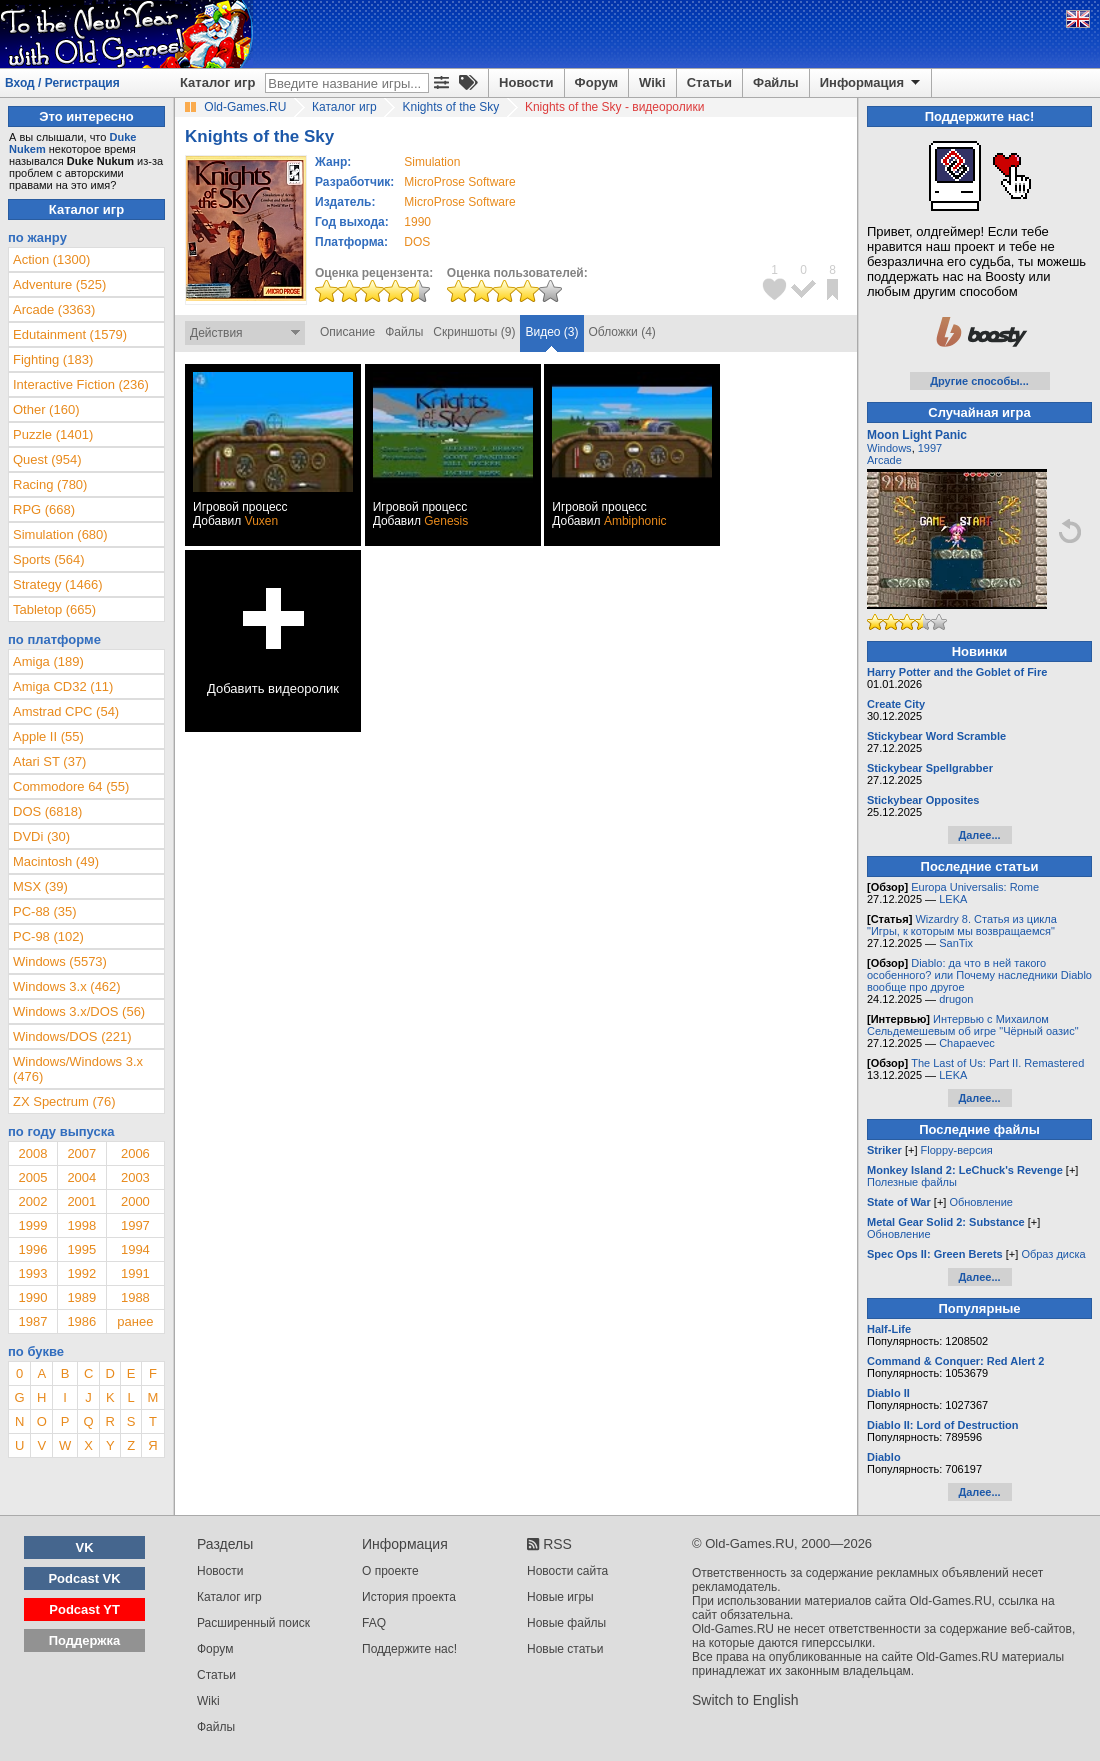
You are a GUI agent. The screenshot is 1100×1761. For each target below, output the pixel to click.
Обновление (981, 1202)
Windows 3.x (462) (67, 986)
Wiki (652, 82)
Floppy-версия (957, 1150)
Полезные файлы (912, 1182)
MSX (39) (40, 886)
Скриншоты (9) (474, 332)
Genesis (446, 521)
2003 (135, 1177)
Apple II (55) (48, 736)
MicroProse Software (459, 182)
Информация (871, 83)
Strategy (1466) (58, 584)
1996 (32, 1249)
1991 (135, 1273)
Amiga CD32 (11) (63, 686)
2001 (81, 1201)
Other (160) (46, 409)
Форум (596, 82)
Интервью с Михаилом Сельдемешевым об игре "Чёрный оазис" (973, 1025)
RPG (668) (44, 509)
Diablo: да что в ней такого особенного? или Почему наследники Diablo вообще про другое (979, 975)
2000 (135, 1201)
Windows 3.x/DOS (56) (79, 1011)
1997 (135, 1225)
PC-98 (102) (48, 936)
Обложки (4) (622, 332)
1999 (32, 1225)
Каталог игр (217, 82)
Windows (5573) (60, 961)
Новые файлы (566, 1623)
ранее (135, 1321)
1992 (81, 1273)
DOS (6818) (47, 811)
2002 (32, 1201)
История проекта (409, 1597)
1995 (81, 1249)
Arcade (884, 460)
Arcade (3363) (54, 309)
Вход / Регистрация (62, 83)
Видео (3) (551, 332)
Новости (526, 82)
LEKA (953, 899)
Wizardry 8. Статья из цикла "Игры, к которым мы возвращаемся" (962, 925)
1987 (32, 1321)
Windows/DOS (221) (72, 1036)
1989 (81, 1297)
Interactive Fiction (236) (81, 384)
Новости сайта (567, 1571)
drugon (956, 999)
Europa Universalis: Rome (975, 887)
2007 (81, 1153)
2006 (135, 1153)
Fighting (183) (53, 359)
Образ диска (1053, 1254)
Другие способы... (979, 381)
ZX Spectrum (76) (64, 1101)
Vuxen (262, 521)
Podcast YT (84, 1609)
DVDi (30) (41, 836)
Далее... (979, 835)
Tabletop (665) (54, 609)
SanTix (956, 943)
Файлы (776, 82)
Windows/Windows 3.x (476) (78, 1069)
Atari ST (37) (49, 761)
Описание (347, 332)
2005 (32, 1177)
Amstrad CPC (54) (66, 711)
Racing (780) (50, 484)
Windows (889, 448)
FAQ (374, 1623)
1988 (135, 1297)
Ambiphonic (635, 521)
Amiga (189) (48, 661)
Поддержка (85, 1640)
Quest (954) (47, 459)
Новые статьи (565, 1649)
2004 (81, 1177)
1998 (81, 1225)
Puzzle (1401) (53, 434)
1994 (135, 1249)
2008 (32, 1153)
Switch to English (745, 1700)
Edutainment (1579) (70, 334)
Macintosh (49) (56, 861)
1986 (81, 1321)
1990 (417, 222)
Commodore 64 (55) (71, 786)
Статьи (709, 82)
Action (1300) (51, 259)
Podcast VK (84, 1578)
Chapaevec (967, 1043)
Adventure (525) (59, 284)
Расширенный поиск (253, 1623)
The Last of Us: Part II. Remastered (997, 1063)
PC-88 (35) (45, 911)
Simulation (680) (60, 534)
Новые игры (560, 1597)
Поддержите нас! (409, 1649)
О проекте (390, 1571)
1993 (32, 1273)
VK (85, 1547)
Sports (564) (49, 559)
